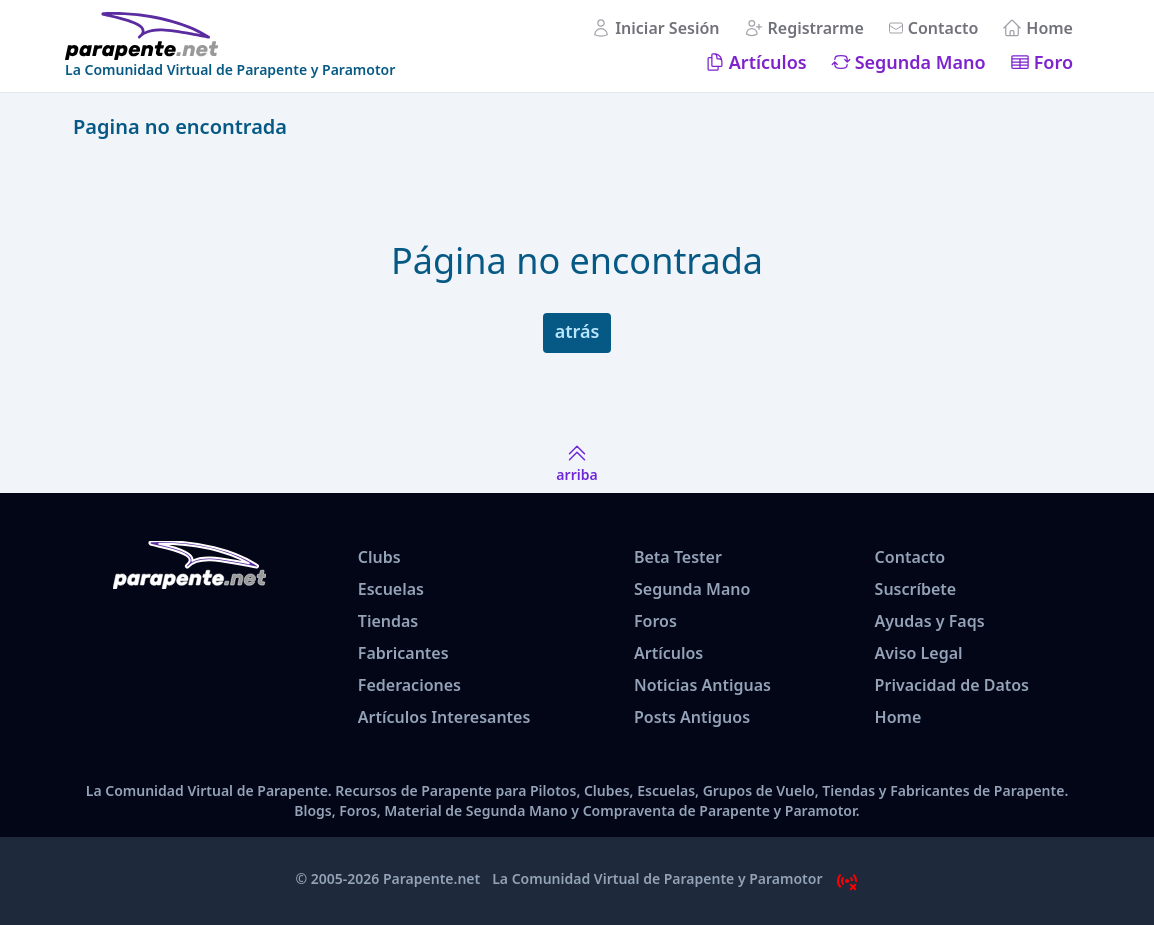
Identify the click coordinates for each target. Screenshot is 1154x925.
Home (1049, 28)
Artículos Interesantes (444, 717)
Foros (655, 621)
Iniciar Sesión (667, 28)
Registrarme (816, 28)
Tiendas (388, 621)
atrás (577, 331)
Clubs (379, 557)
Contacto (943, 28)
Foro (1053, 62)
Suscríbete (916, 589)
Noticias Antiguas (702, 685)
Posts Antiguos (692, 717)
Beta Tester (678, 557)
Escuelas (391, 589)
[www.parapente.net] (230, 36)
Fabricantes (403, 653)
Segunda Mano (920, 62)
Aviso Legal (919, 653)
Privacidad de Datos (952, 685)
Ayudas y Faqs (930, 621)
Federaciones (409, 685)
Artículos (768, 62)
